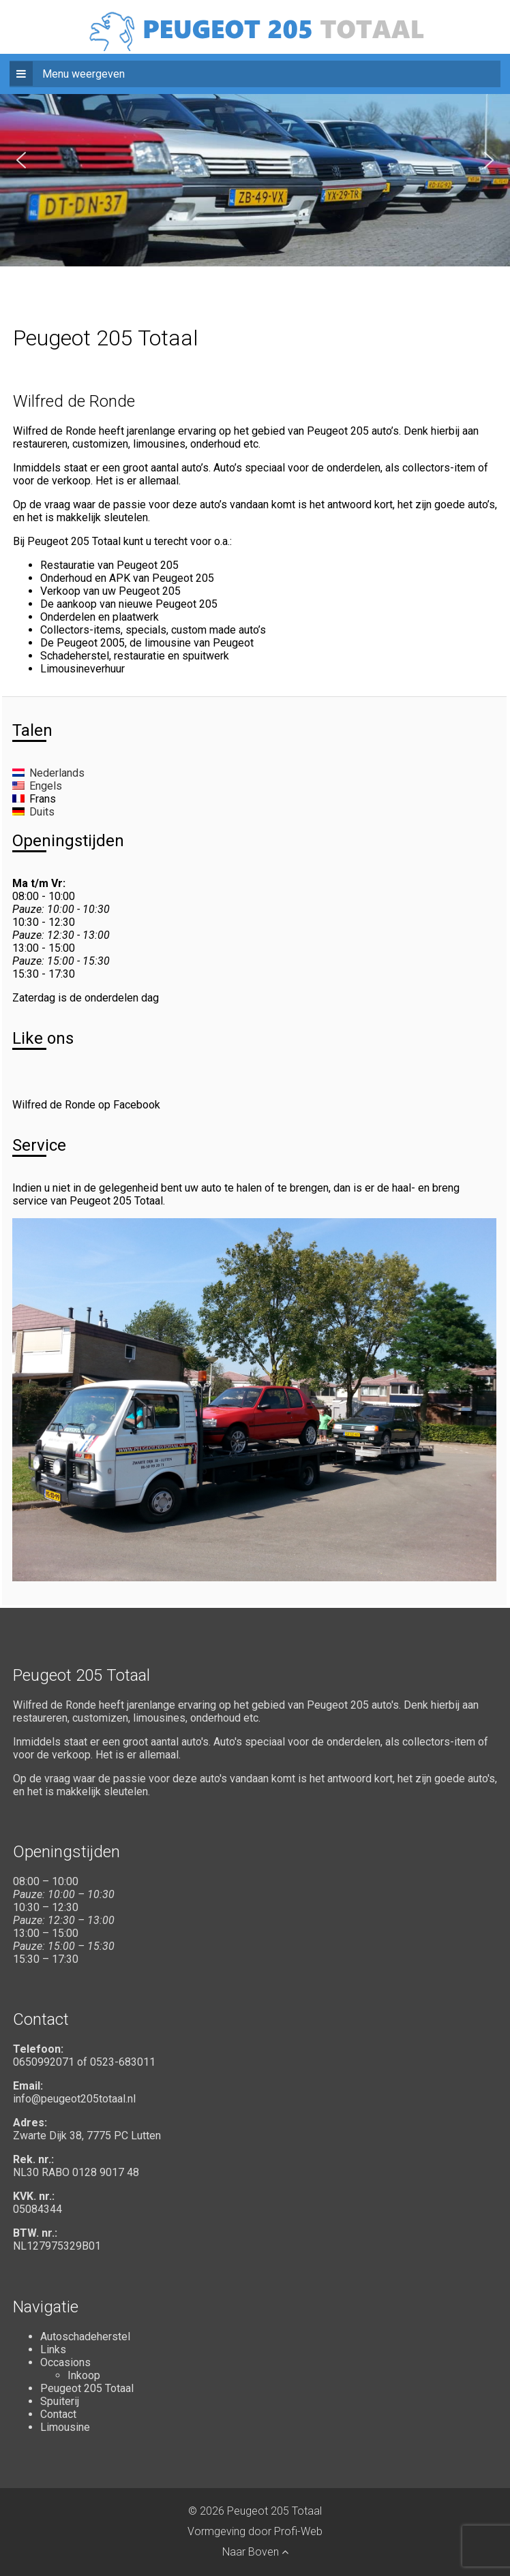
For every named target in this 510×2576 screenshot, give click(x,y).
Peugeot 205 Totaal (87, 2388)
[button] (21, 160)
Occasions (65, 2362)
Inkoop (84, 2375)
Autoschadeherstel (85, 2336)
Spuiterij (59, 2401)
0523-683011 (122, 2061)
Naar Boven (255, 2551)
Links (53, 2349)
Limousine (65, 2427)
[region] (255, 160)
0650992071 (43, 2061)
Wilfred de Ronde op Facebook (86, 1104)
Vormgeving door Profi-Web (255, 2531)
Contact (58, 2414)
